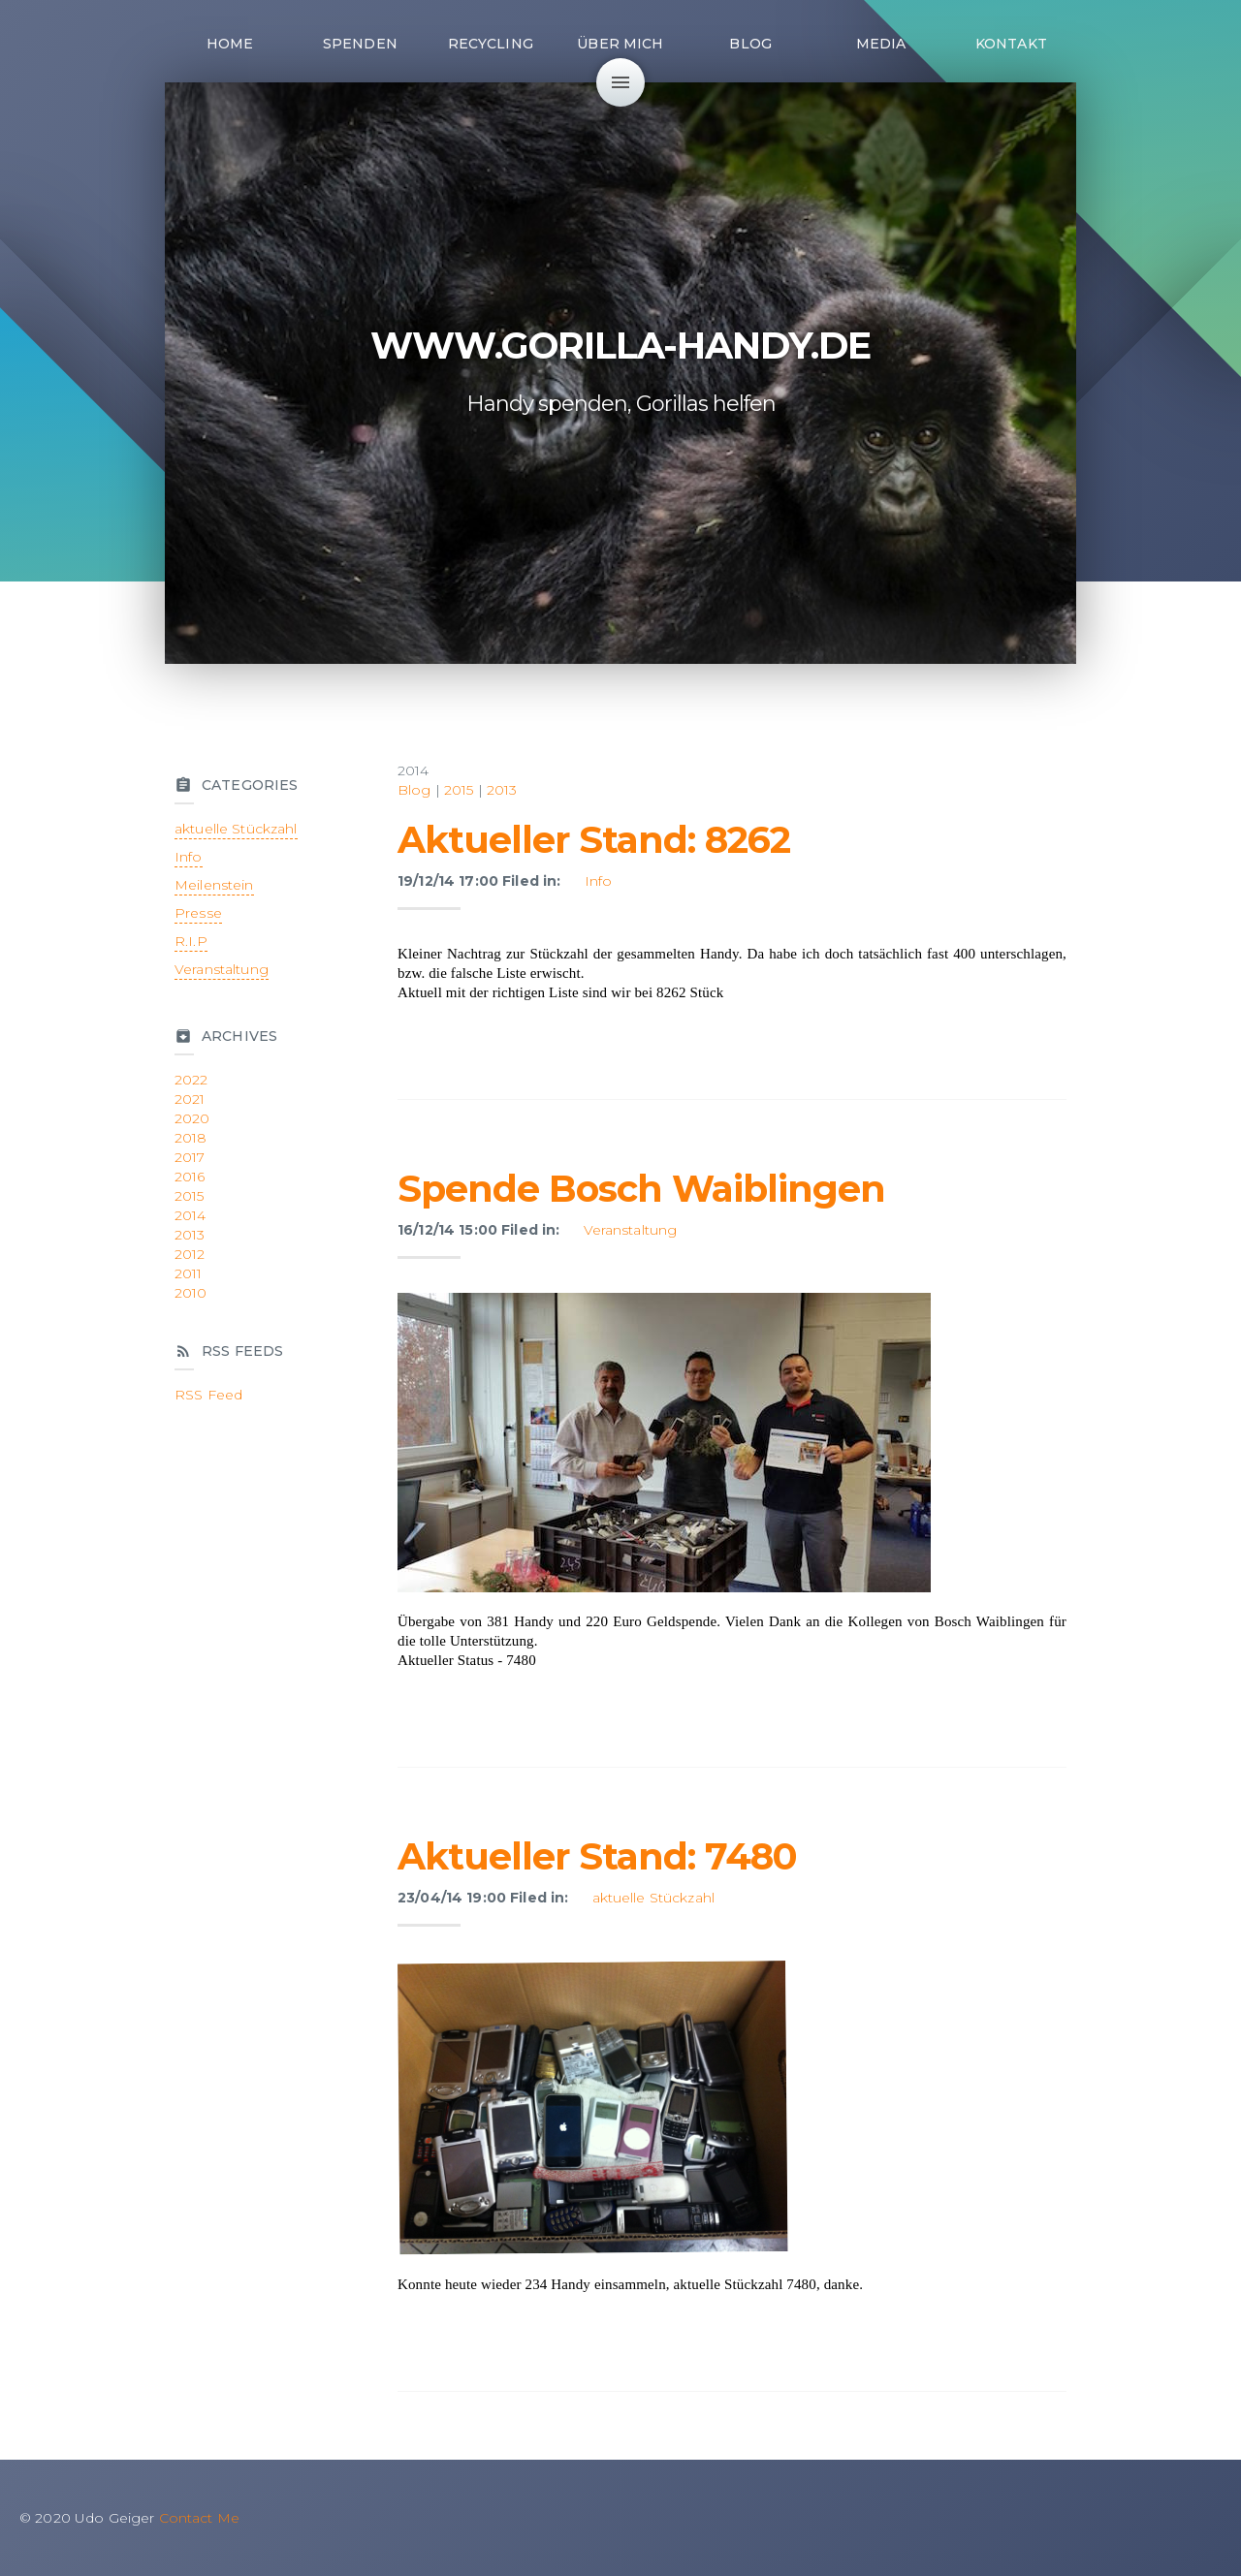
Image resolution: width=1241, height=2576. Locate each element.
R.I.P (191, 941)
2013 (502, 790)
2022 (191, 1079)
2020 (192, 1118)
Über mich (620, 43)
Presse (198, 913)
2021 (190, 1099)
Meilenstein (214, 885)
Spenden (360, 43)
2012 (190, 1254)
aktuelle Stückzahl (654, 1897)
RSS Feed (208, 1394)
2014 (191, 1215)
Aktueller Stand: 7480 (597, 1856)
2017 (190, 1157)
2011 (189, 1273)
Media (881, 43)
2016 (190, 1176)
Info (599, 881)
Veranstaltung (631, 1230)
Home (230, 43)
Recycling (490, 43)
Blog (750, 43)
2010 (191, 1293)
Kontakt (1011, 43)
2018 (191, 1138)
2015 (459, 790)
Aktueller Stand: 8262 (594, 840)
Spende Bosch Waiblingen (641, 1188)
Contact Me (199, 2518)
